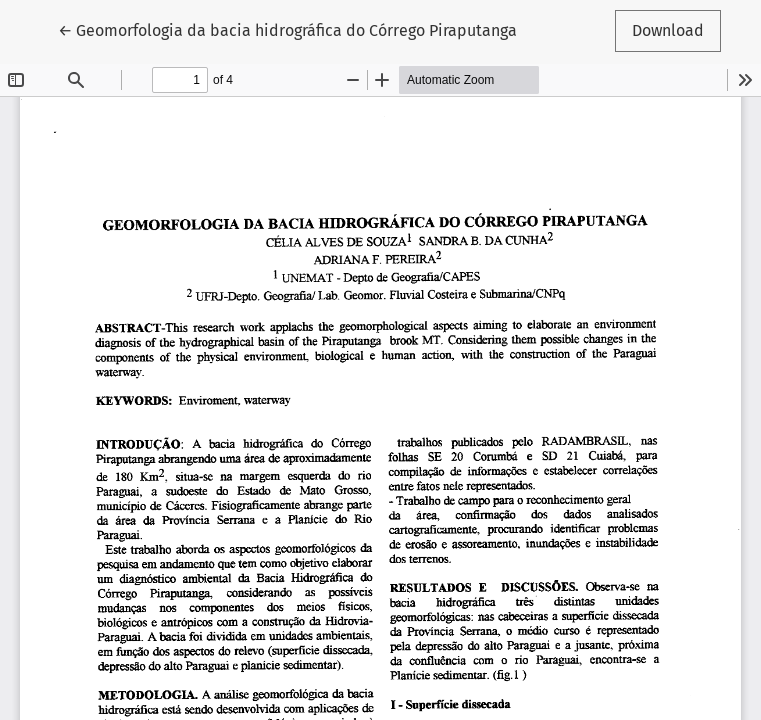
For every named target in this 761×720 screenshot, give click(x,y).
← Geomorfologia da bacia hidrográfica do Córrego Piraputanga (287, 29)
